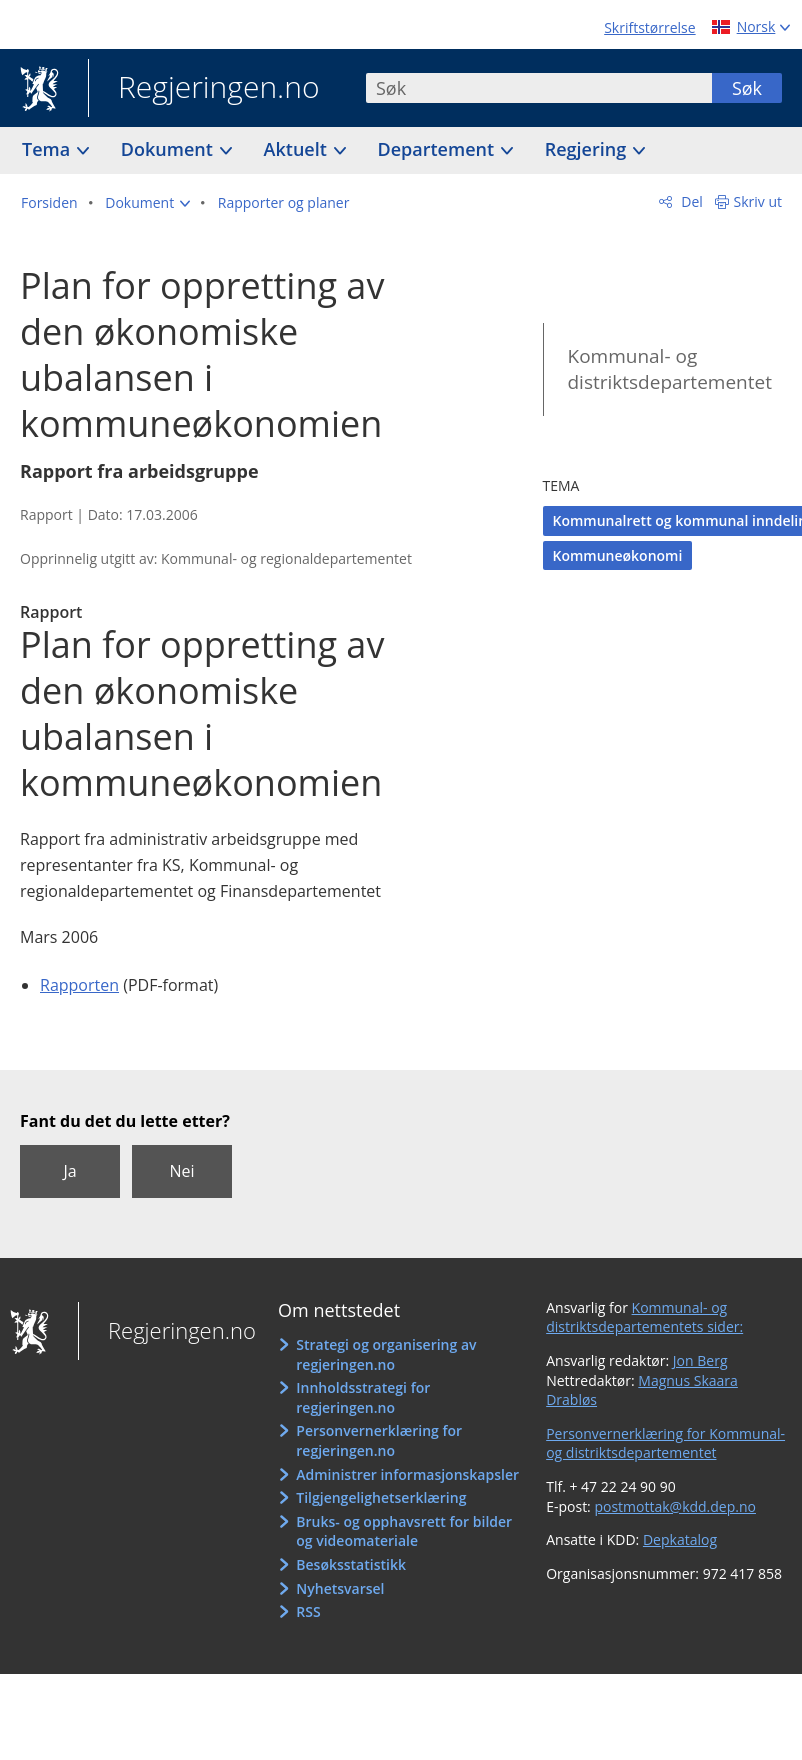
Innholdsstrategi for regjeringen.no (363, 1397)
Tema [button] (48, 149)
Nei (181, 1171)
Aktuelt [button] (298, 149)
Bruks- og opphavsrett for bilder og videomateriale (404, 1531)
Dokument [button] (169, 149)
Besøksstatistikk (351, 1564)
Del (690, 201)
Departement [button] (438, 149)
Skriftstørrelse (649, 27)
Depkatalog (680, 1539)
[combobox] (539, 88)
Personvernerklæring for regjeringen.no (379, 1440)
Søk (747, 88)
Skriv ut (758, 201)
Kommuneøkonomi (618, 555)
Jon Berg (700, 1360)
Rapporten (79, 985)
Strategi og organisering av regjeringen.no (386, 1354)
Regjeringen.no (204, 89)
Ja (69, 1171)
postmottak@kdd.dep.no (675, 1506)
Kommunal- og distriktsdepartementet (670, 369)
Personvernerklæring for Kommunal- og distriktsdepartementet (665, 1443)
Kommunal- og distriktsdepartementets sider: (644, 1317)
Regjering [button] (588, 149)
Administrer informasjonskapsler (407, 1474)
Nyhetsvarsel (340, 1588)
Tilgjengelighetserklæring (381, 1497)
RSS (308, 1611)
